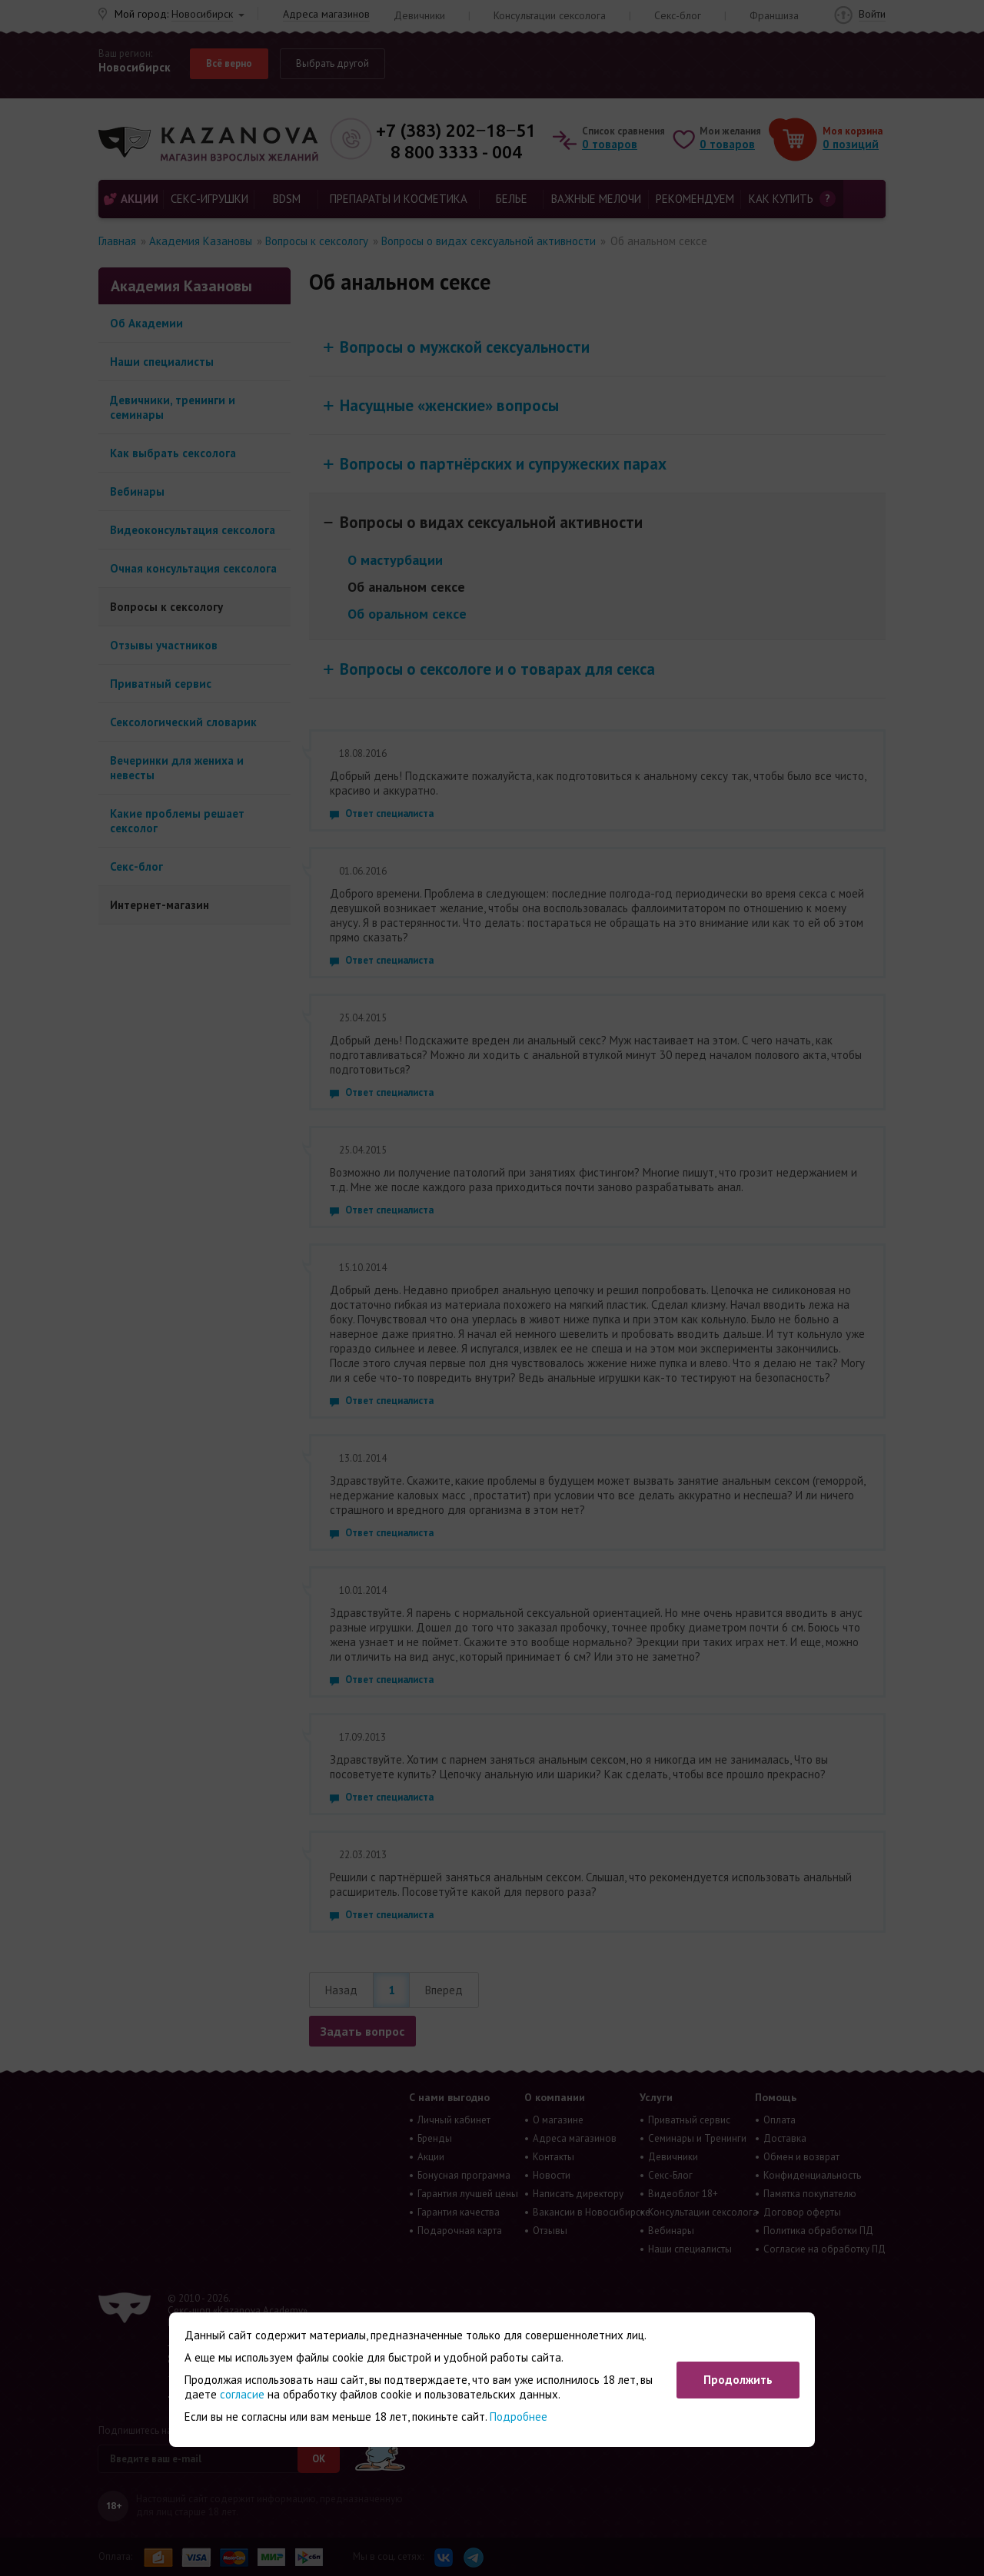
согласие (242, 2394)
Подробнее (518, 2416)
